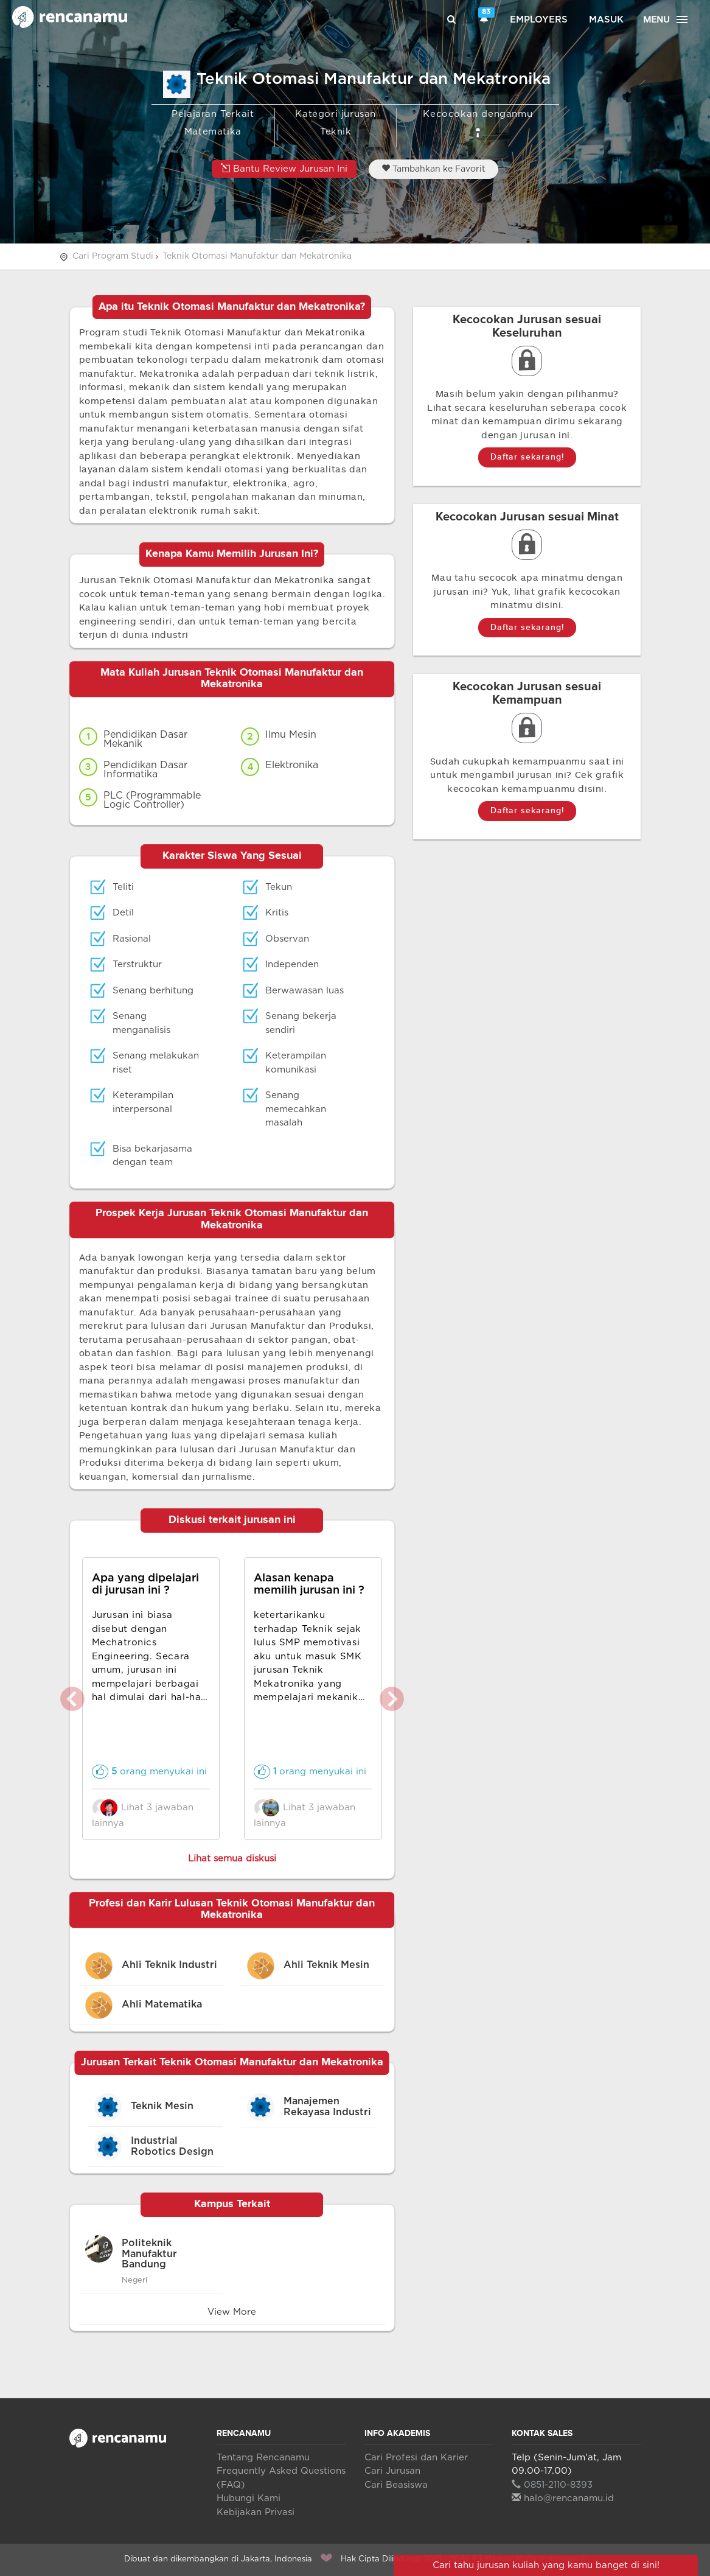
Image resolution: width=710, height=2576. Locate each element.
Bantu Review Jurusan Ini (284, 168)
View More (231, 2312)
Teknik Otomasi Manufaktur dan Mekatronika (257, 256)
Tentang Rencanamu (263, 2457)
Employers (539, 19)
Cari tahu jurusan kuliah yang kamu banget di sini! (546, 2565)
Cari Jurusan (392, 2471)
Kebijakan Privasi (255, 2512)
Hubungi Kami (248, 2498)
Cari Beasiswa (396, 2485)
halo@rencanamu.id (563, 2498)
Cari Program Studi (112, 256)
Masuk (606, 19)
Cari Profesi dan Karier (416, 2457)
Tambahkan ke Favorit (433, 168)
